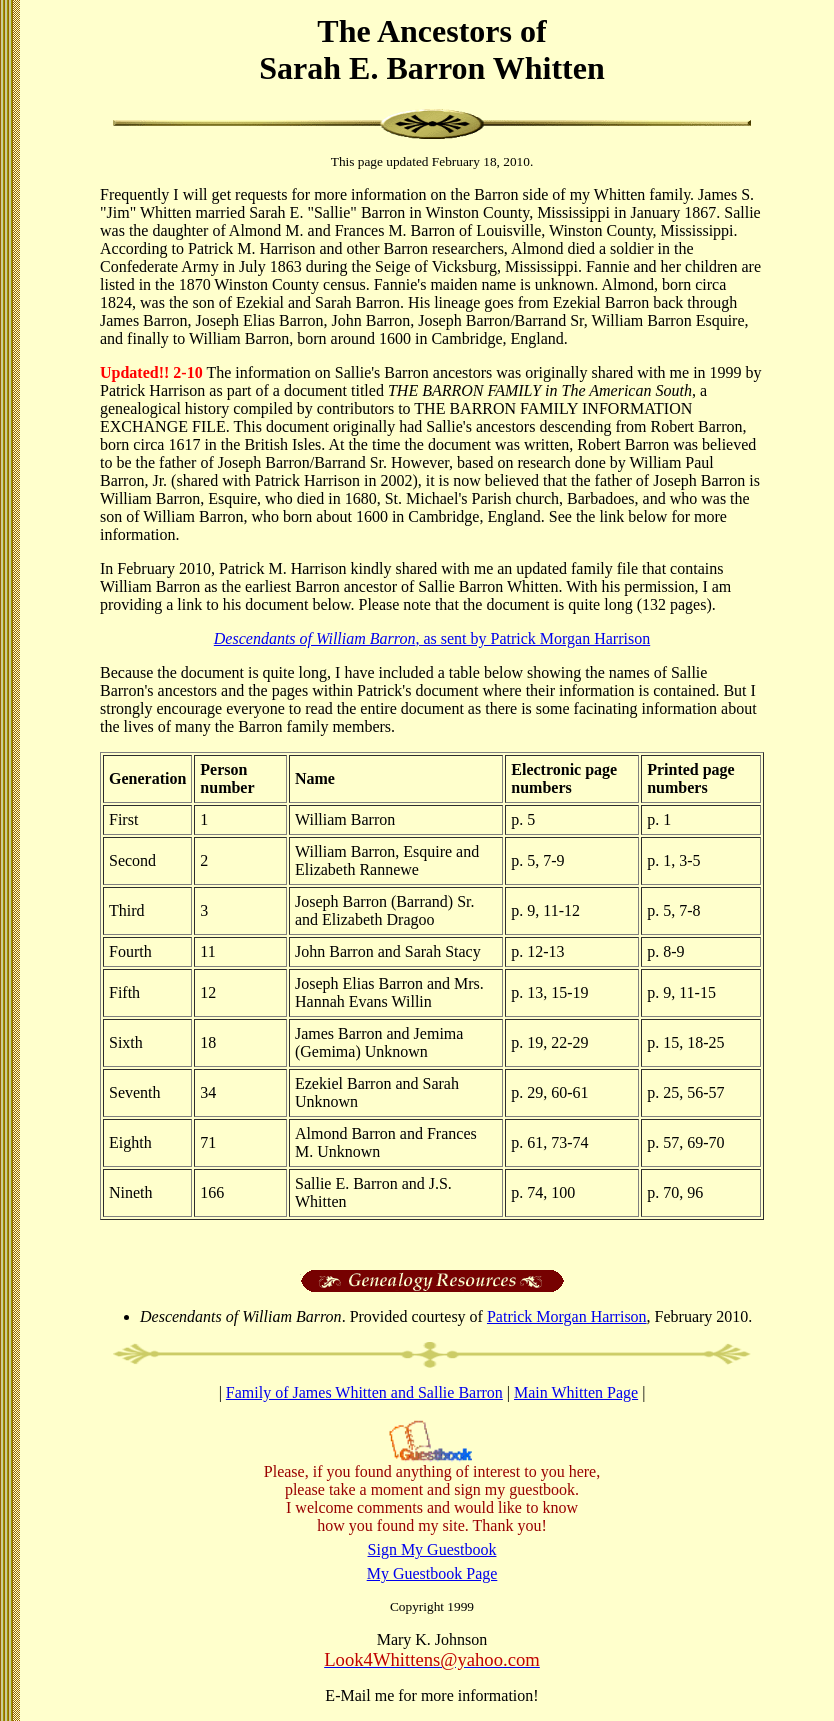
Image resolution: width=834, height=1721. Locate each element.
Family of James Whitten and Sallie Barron (364, 1392)
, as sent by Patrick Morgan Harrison (432, 638)
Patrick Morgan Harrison (567, 1316)
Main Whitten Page (576, 1392)
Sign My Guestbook (432, 1549)
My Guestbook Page (432, 1573)
